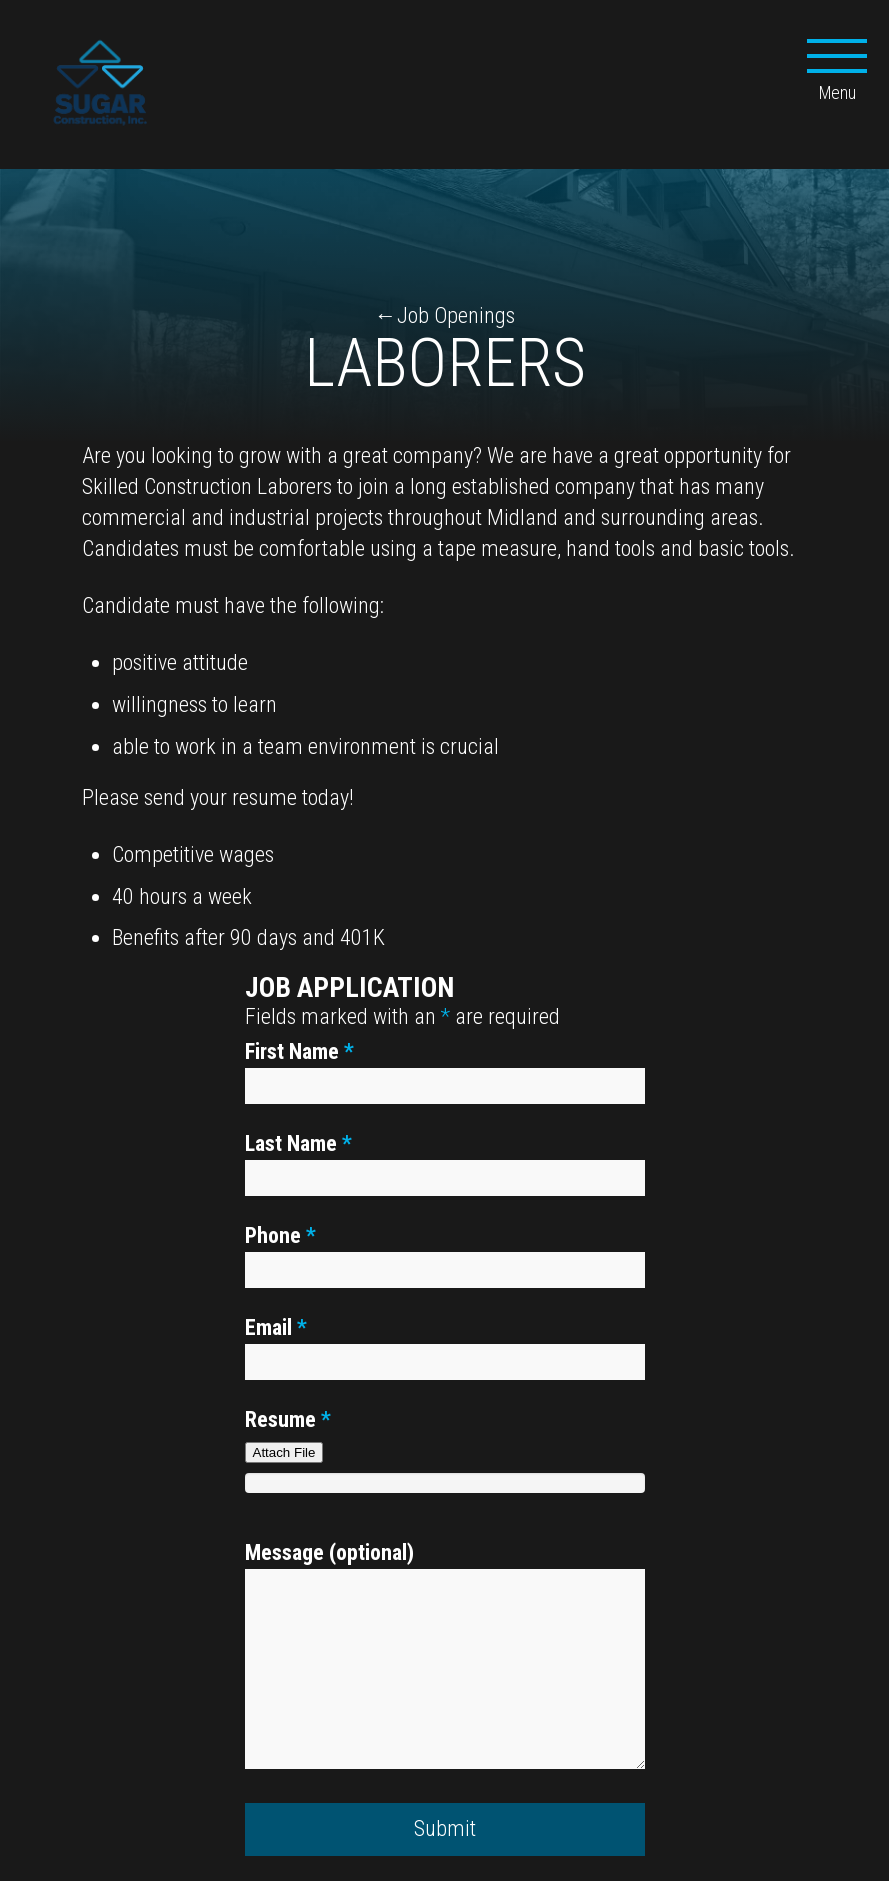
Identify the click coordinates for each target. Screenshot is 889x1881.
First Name (299, 1051)
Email (276, 1327)
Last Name (298, 1143)
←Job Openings (445, 315)
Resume (288, 1419)
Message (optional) (329, 1552)
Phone (280, 1235)
